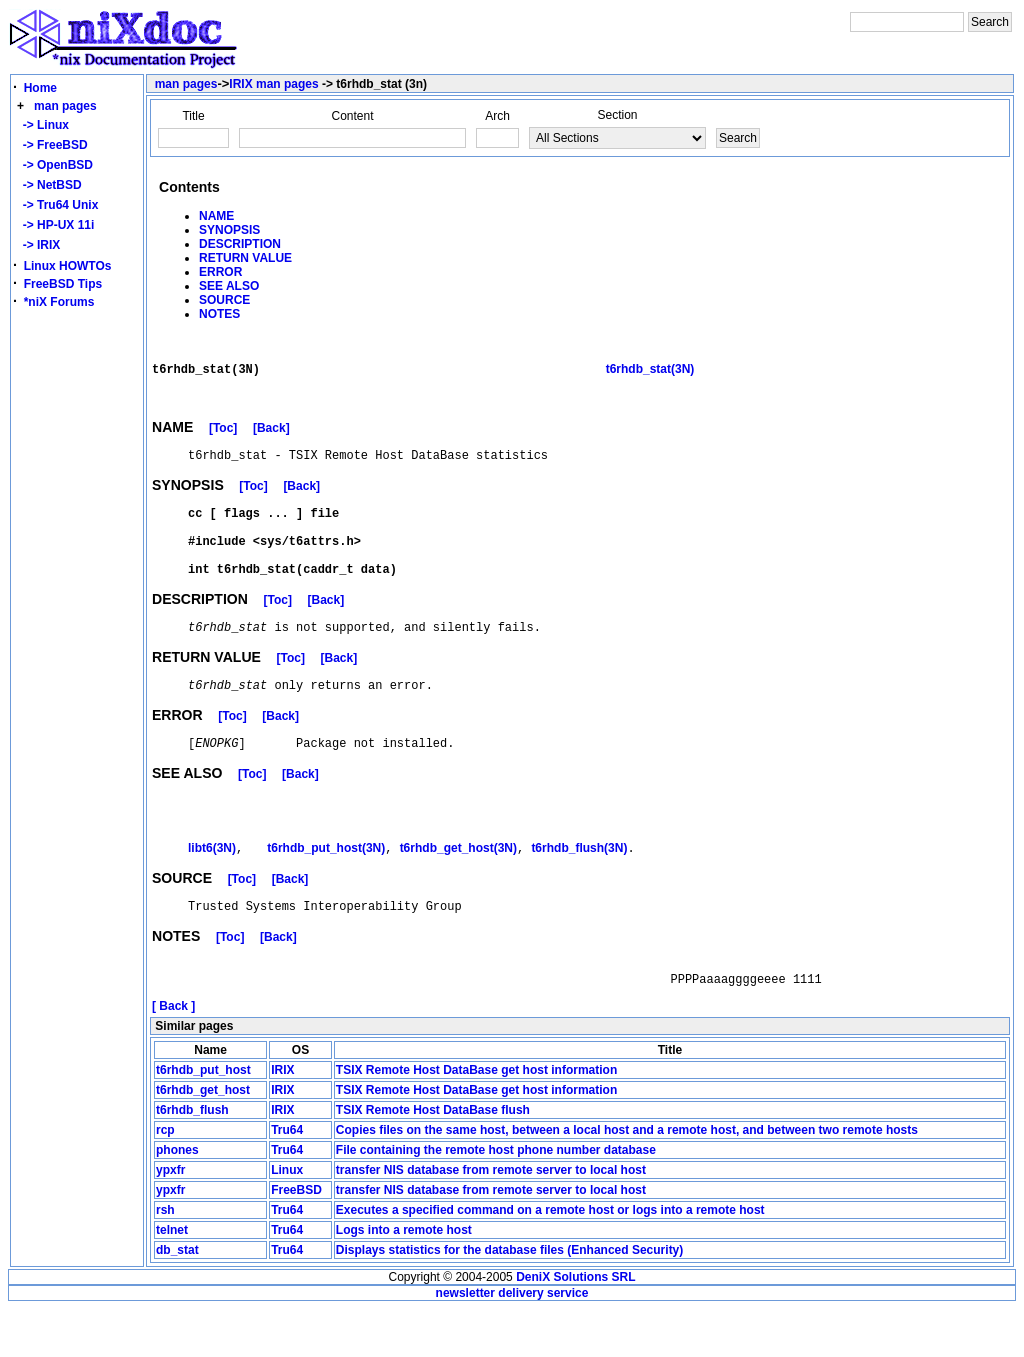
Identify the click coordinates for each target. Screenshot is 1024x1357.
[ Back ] (173, 1054)
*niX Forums (59, 302)
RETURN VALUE (245, 258)
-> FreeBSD (52, 145)
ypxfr (170, 1218)
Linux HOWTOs (68, 266)
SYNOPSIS (229, 230)
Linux (287, 1218)
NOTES (219, 314)
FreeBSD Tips (63, 284)
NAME (216, 216)
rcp (165, 1178)
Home (40, 88)
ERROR (220, 272)
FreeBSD (296, 1238)
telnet (172, 1278)
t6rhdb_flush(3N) (579, 888)
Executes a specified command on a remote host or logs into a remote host (550, 1258)
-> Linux (42, 125)
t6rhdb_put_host (203, 1118)
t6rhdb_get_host (203, 1138)
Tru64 (287, 1178)
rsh (165, 1258)
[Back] (271, 439)
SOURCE (224, 300)
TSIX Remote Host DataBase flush (433, 1158)
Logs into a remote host (404, 1278)
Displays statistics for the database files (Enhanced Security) (509, 1298)
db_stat (177, 1298)
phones (177, 1198)
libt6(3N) (212, 888)
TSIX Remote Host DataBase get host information (476, 1118)
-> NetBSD (49, 185)
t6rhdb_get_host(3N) (458, 888)
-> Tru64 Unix (57, 205)
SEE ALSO (229, 286)
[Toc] (223, 439)
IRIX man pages (273, 84)
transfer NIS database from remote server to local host (491, 1218)
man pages (65, 106)
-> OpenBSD (54, 165)
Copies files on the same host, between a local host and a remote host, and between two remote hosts (627, 1178)
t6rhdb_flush (192, 1158)
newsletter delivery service (512, 1341)
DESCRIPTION (240, 244)
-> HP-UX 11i (55, 225)
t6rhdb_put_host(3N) (326, 888)
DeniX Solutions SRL (575, 1325)
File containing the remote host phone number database (496, 1198)
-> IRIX (38, 245)
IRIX (282, 1118)
